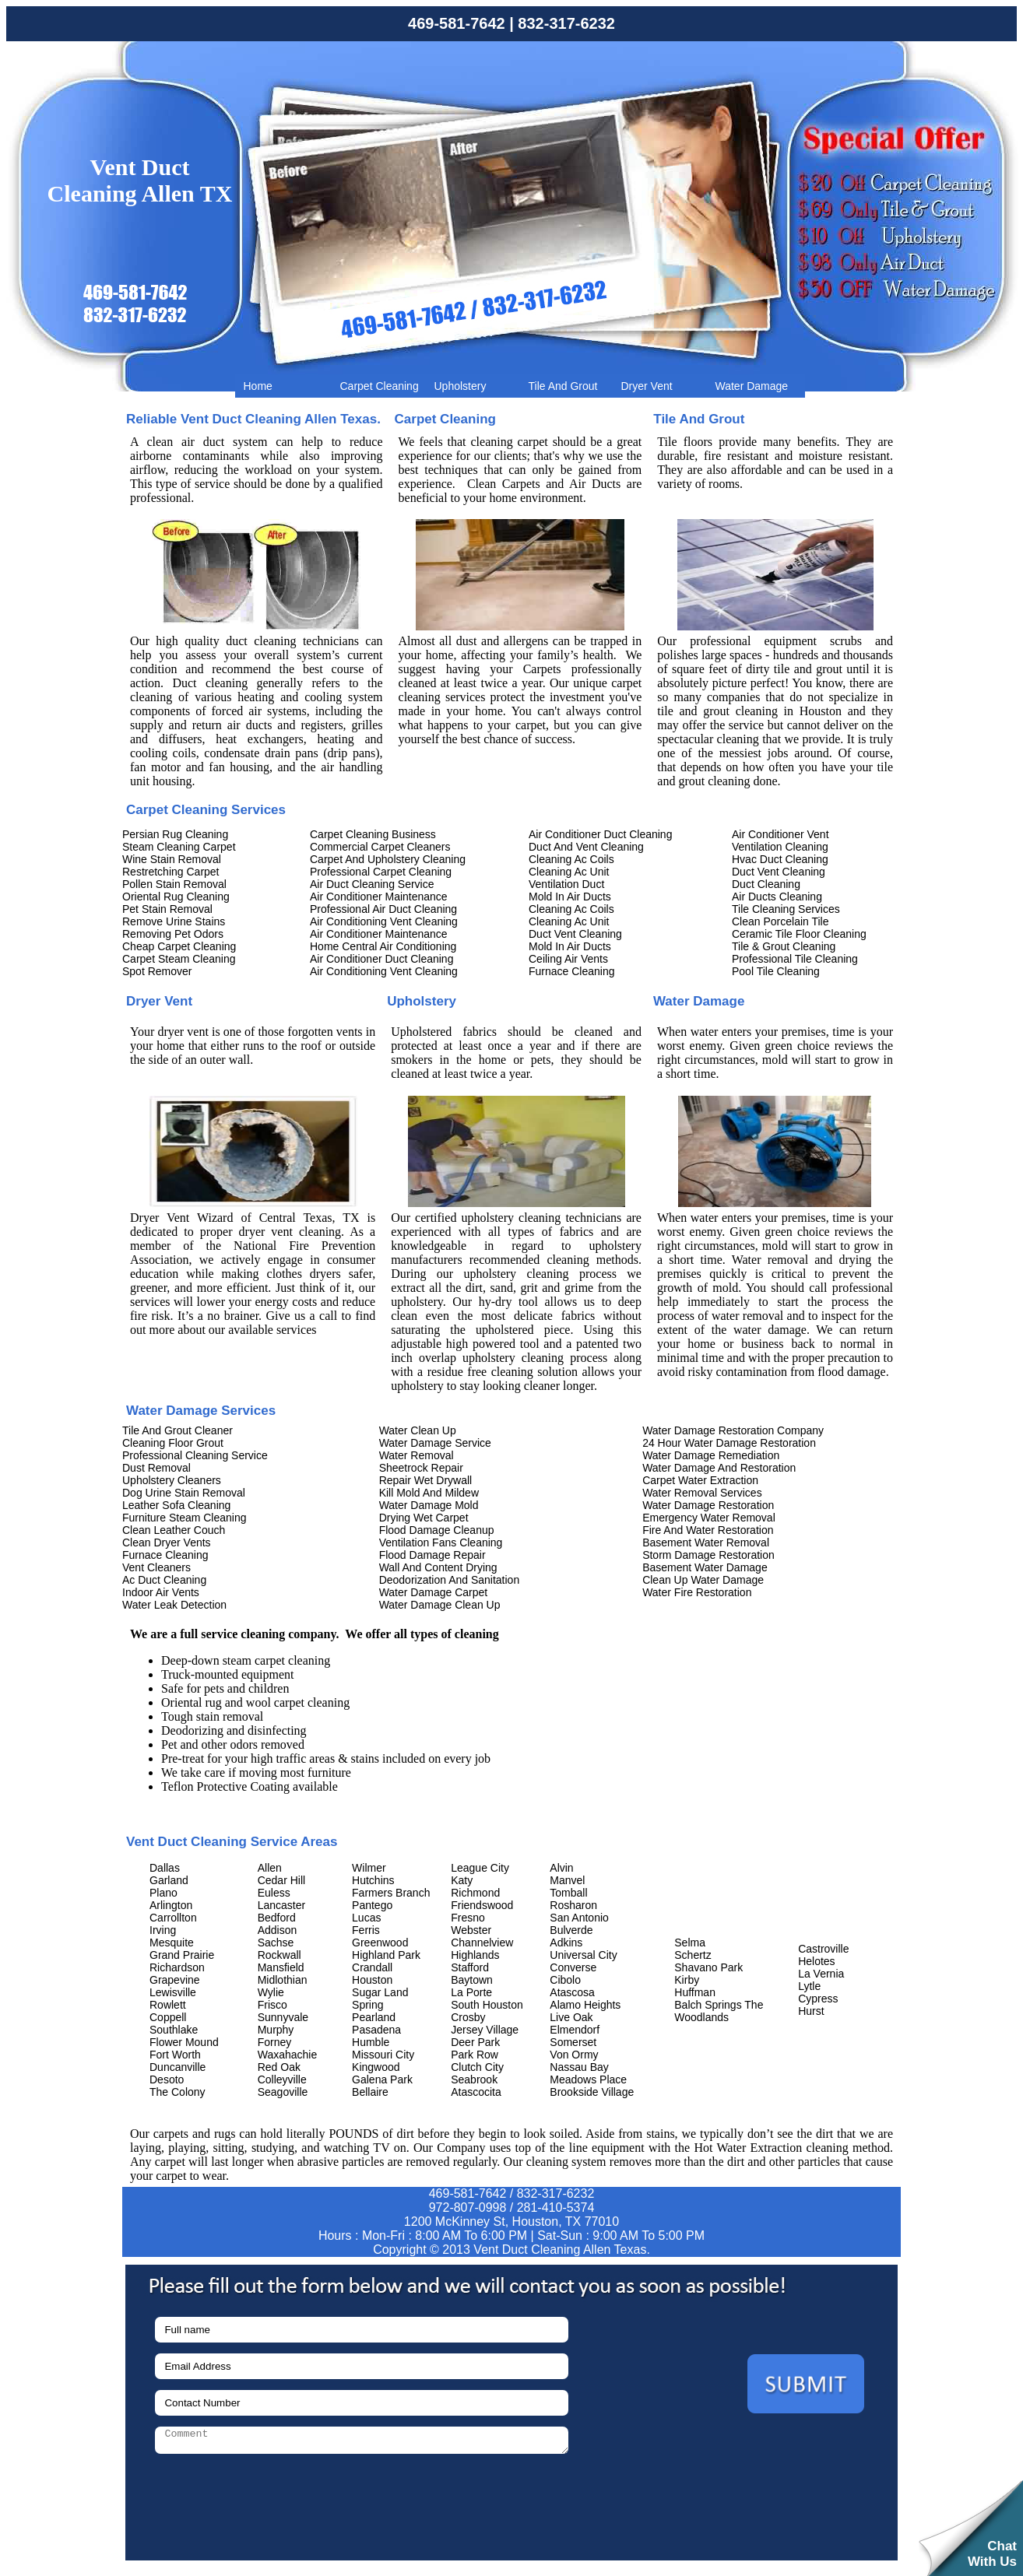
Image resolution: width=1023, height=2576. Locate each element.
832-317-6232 (566, 23)
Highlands (475, 1955)
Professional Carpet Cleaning (381, 871)
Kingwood (376, 2067)
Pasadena (376, 2029)
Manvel (567, 1880)
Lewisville (172, 1992)
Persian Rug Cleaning (175, 834)
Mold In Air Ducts (570, 896)
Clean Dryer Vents (166, 1542)
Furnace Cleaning (572, 971)
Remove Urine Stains (173, 921)
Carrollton (173, 1917)
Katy (462, 1880)
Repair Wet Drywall (426, 1480)
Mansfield (281, 1967)
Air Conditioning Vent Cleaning (384, 921)
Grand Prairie (181, 1955)
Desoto (166, 2079)
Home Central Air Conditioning (383, 946)
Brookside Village (592, 2092)
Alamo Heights (585, 2005)
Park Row (474, 2054)
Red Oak (279, 2067)
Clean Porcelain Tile (780, 921)
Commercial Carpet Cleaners (380, 847)
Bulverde (571, 1930)
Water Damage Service (435, 1443)
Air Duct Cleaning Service (372, 884)
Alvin (561, 1868)
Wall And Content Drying (438, 1567)
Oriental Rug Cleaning (176, 896)
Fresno (468, 1917)
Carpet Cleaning (379, 386)
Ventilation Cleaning (780, 847)
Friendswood (482, 1905)
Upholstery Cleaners (171, 1480)
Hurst (811, 2011)
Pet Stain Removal (167, 909)
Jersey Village (485, 2029)
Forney (275, 2042)
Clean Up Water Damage (703, 1580)
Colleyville (282, 2079)
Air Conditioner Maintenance (379, 896)
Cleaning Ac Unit (569, 871)
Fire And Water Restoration (707, 1530)
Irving (162, 1930)
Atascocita (476, 2092)
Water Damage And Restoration (719, 1468)
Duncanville (177, 2067)
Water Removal (416, 1455)
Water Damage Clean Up (440, 1605)
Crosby (468, 2017)
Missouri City (383, 2054)
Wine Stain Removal (171, 859)
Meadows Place (588, 2079)
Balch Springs (707, 2005)
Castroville (823, 1949)
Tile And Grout (563, 386)
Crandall (372, 1967)
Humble (370, 2042)
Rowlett (167, 2005)
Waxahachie (288, 2054)
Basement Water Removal (705, 1542)
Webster (471, 1930)
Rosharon (573, 1905)
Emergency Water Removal (708, 1517)
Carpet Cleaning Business (373, 834)
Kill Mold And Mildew (429, 1492)
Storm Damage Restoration (708, 1555)
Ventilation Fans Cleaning (441, 1542)
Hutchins (373, 1880)
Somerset (573, 2042)
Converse (573, 1967)
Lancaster (281, 1905)
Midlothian (283, 1980)
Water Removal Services (702, 1492)
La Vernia (821, 1973)
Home (258, 386)
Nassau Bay (579, 2067)
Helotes (816, 1961)
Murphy (276, 2029)
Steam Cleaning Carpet (179, 847)
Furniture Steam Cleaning (184, 1517)
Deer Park (475, 2042)
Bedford (277, 1917)
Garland (168, 1880)
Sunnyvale (283, 2017)
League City (480, 1868)
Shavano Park (708, 1967)
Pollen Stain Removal (174, 884)
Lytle (809, 1986)
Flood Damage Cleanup (436, 1530)
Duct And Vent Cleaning (586, 847)
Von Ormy (574, 2054)
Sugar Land (380, 1992)
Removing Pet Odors (172, 934)
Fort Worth (175, 2054)
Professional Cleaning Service (195, 1455)
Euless (274, 1892)
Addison (277, 1930)
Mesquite (171, 1942)
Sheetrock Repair (421, 1468)
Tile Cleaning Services (786, 909)
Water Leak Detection (174, 1605)
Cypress (818, 1998)
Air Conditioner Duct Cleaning (381, 959)
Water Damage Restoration (708, 1505)
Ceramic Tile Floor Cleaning (799, 934)
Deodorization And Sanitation (449, 1580)
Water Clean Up (417, 1430)
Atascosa (572, 1992)
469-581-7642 (456, 23)
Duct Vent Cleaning (575, 934)
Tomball (568, 1892)
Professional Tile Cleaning (795, 959)
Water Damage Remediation (710, 1455)
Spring (367, 2005)
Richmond (475, 1892)
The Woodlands (718, 2011)
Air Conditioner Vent (780, 834)
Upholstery (460, 386)
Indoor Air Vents (160, 1592)
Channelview (482, 1942)
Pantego (372, 1905)
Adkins (566, 1942)
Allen (270, 1868)
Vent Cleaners (156, 1567)
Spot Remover (157, 971)
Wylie (271, 1992)
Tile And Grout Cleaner (177, 1430)
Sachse (276, 1942)
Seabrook (474, 2079)
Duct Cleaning (766, 884)
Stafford (470, 1967)
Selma (689, 1942)
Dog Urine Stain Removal (183, 1492)
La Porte (471, 1992)
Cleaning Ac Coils (571, 859)
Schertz (692, 1955)
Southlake (173, 2029)
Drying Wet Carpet (424, 1517)
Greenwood (380, 1942)
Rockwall (279, 1955)
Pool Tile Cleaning (776, 971)
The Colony (177, 2092)
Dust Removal (156, 1468)
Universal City (583, 1955)
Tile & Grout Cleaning (783, 946)
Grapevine (174, 1980)
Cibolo (565, 1980)
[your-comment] (361, 2440)
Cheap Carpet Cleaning (179, 946)
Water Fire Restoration (696, 1592)
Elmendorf (574, 2029)
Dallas (164, 1868)
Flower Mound (184, 2042)
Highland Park (386, 1955)
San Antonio (579, 1917)
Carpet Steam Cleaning (179, 959)
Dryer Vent (647, 386)
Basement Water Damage (705, 1567)
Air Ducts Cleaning (777, 896)
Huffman (694, 1992)
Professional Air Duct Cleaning (383, 909)
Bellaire (370, 2092)
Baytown (472, 1980)
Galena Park (382, 2079)
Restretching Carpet (171, 871)
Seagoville (283, 2092)
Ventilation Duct (566, 884)
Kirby (686, 1980)
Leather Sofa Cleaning (176, 1505)
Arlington (170, 1905)
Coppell (167, 2017)
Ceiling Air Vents (568, 959)
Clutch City (477, 2067)
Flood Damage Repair (432, 1555)
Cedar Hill (281, 1880)
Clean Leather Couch (173, 1530)
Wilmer (369, 1868)
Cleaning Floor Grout (172, 1443)
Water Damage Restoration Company (733, 1430)
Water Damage (752, 386)
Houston (372, 1980)
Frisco (272, 2005)
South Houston (487, 2005)
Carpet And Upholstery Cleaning (388, 859)
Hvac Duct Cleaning (780, 859)
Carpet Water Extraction (700, 1480)
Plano (163, 1892)
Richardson (177, 1967)
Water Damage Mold (429, 1505)
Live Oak (571, 2017)
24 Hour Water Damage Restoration (729, 1443)
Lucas (366, 1917)
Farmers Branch (391, 1892)
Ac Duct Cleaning (164, 1580)
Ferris (366, 1930)
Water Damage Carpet (433, 1592)
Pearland (373, 2017)
